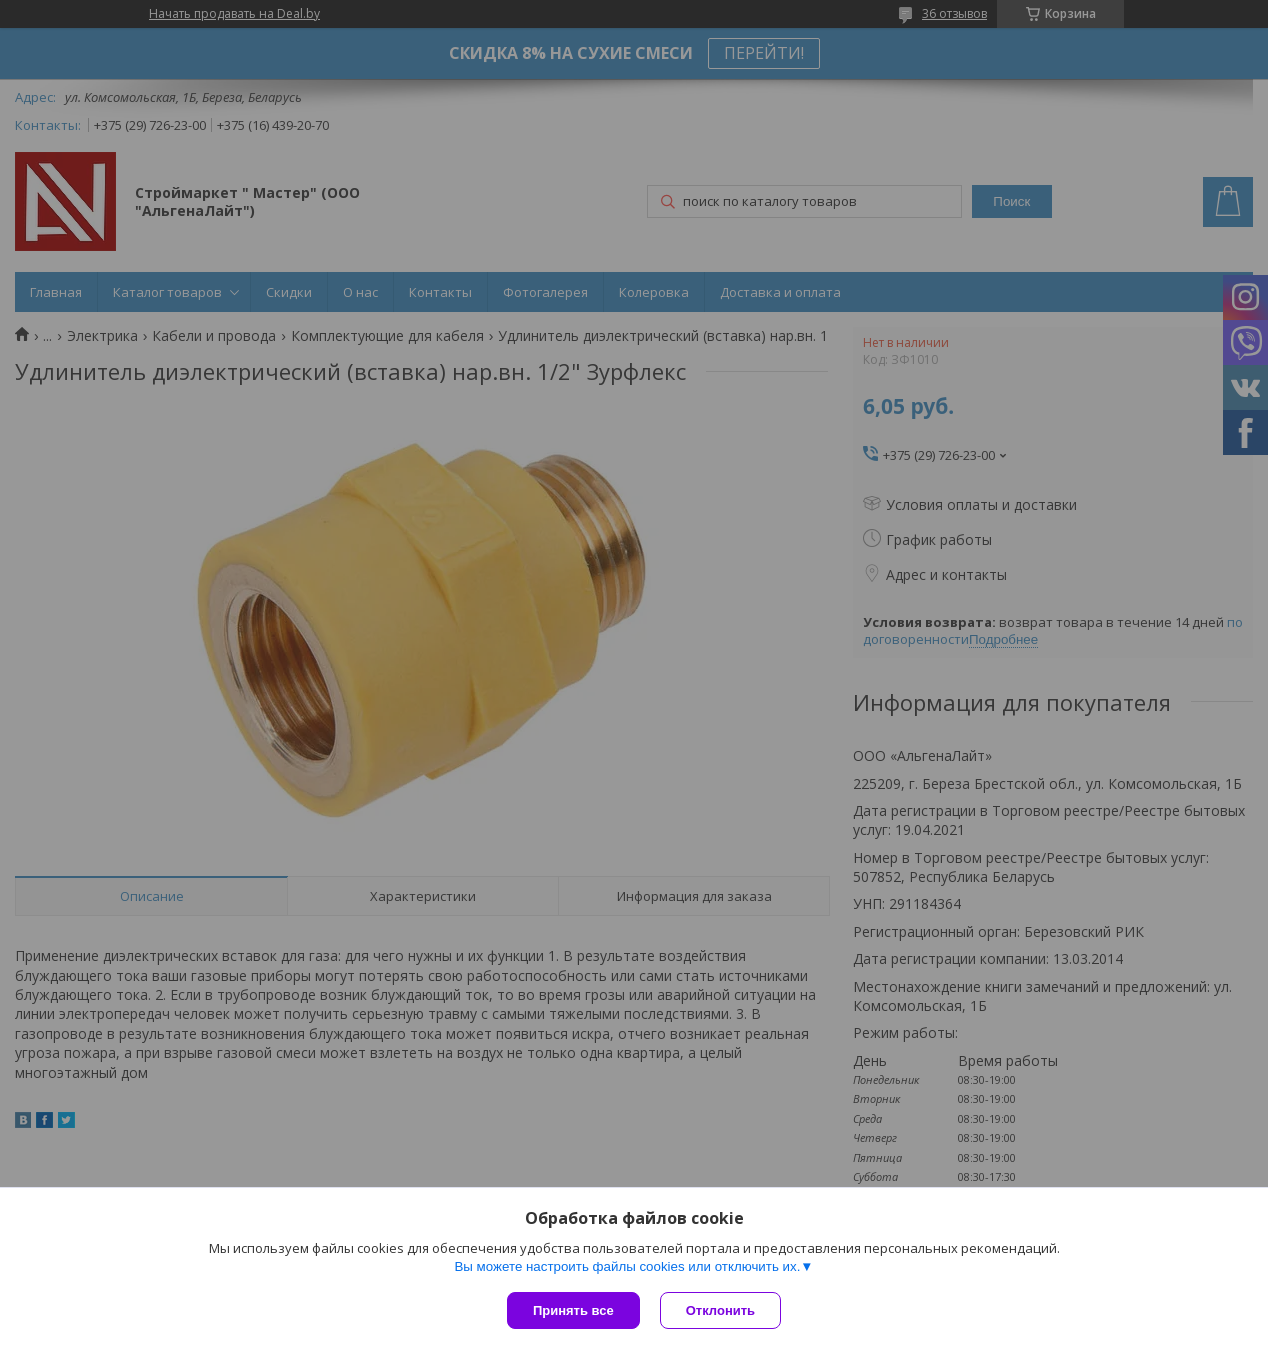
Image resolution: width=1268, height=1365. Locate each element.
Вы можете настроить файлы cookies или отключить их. (627, 1266)
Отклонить (720, 1310)
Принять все (573, 1310)
